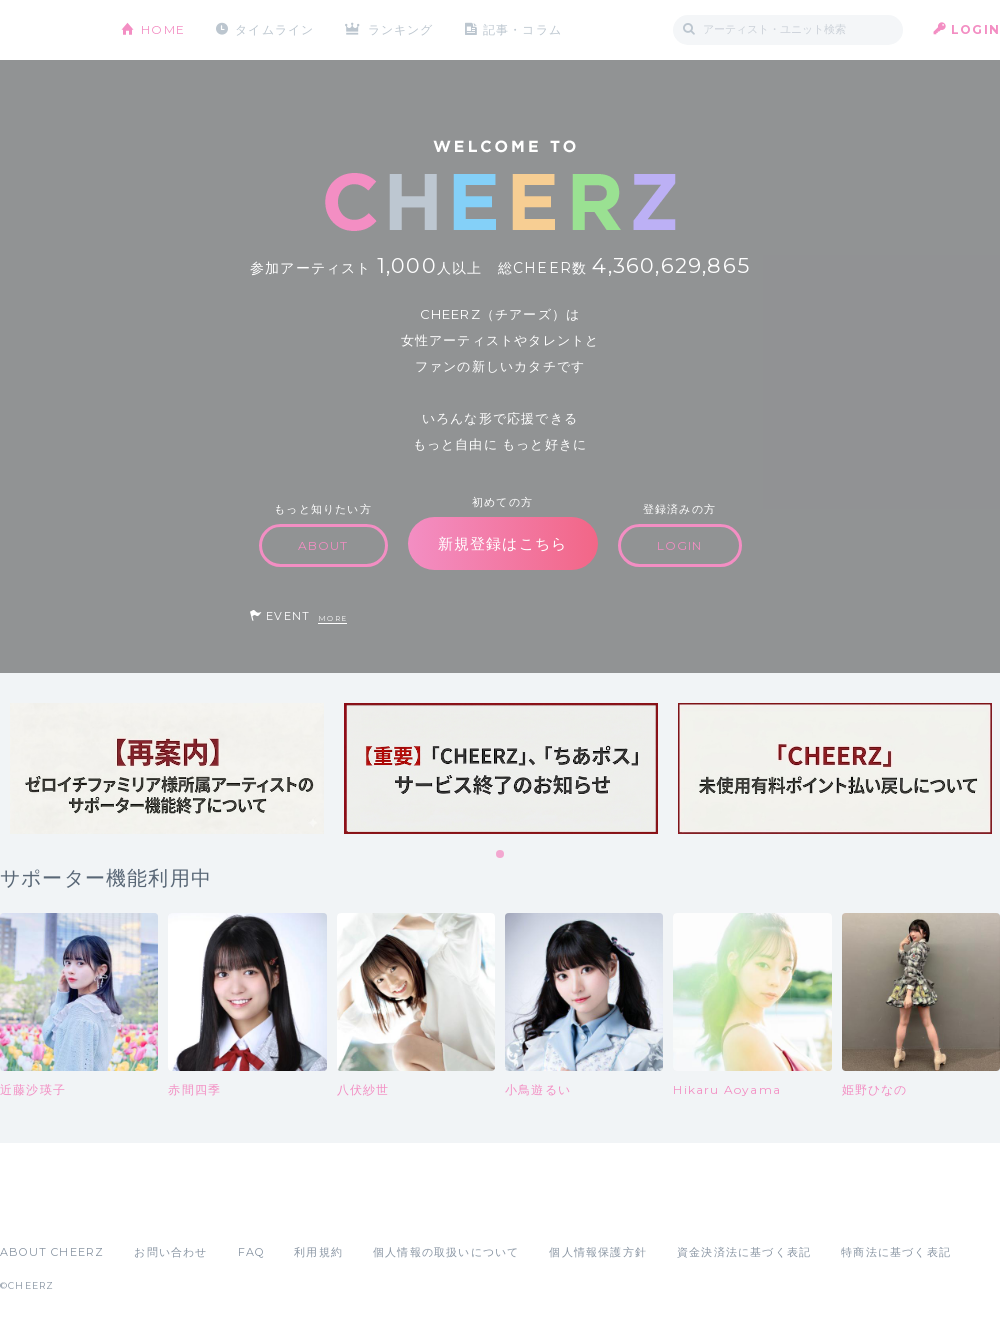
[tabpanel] (167, 768)
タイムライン (274, 29)
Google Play (152, 1208)
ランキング (401, 29)
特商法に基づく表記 (896, 1252)
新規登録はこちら (503, 543)
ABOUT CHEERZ (52, 1252)
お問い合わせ (170, 1252)
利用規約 (318, 1252)
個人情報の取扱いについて (446, 1252)
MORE (332, 618)
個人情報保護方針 (598, 1252)
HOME (163, 29)
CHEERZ (45, 30)
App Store (46, 1208)
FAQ (251, 1252)
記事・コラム (522, 29)
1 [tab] (501, 855)
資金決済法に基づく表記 (744, 1252)
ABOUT (323, 545)
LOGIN (975, 29)
